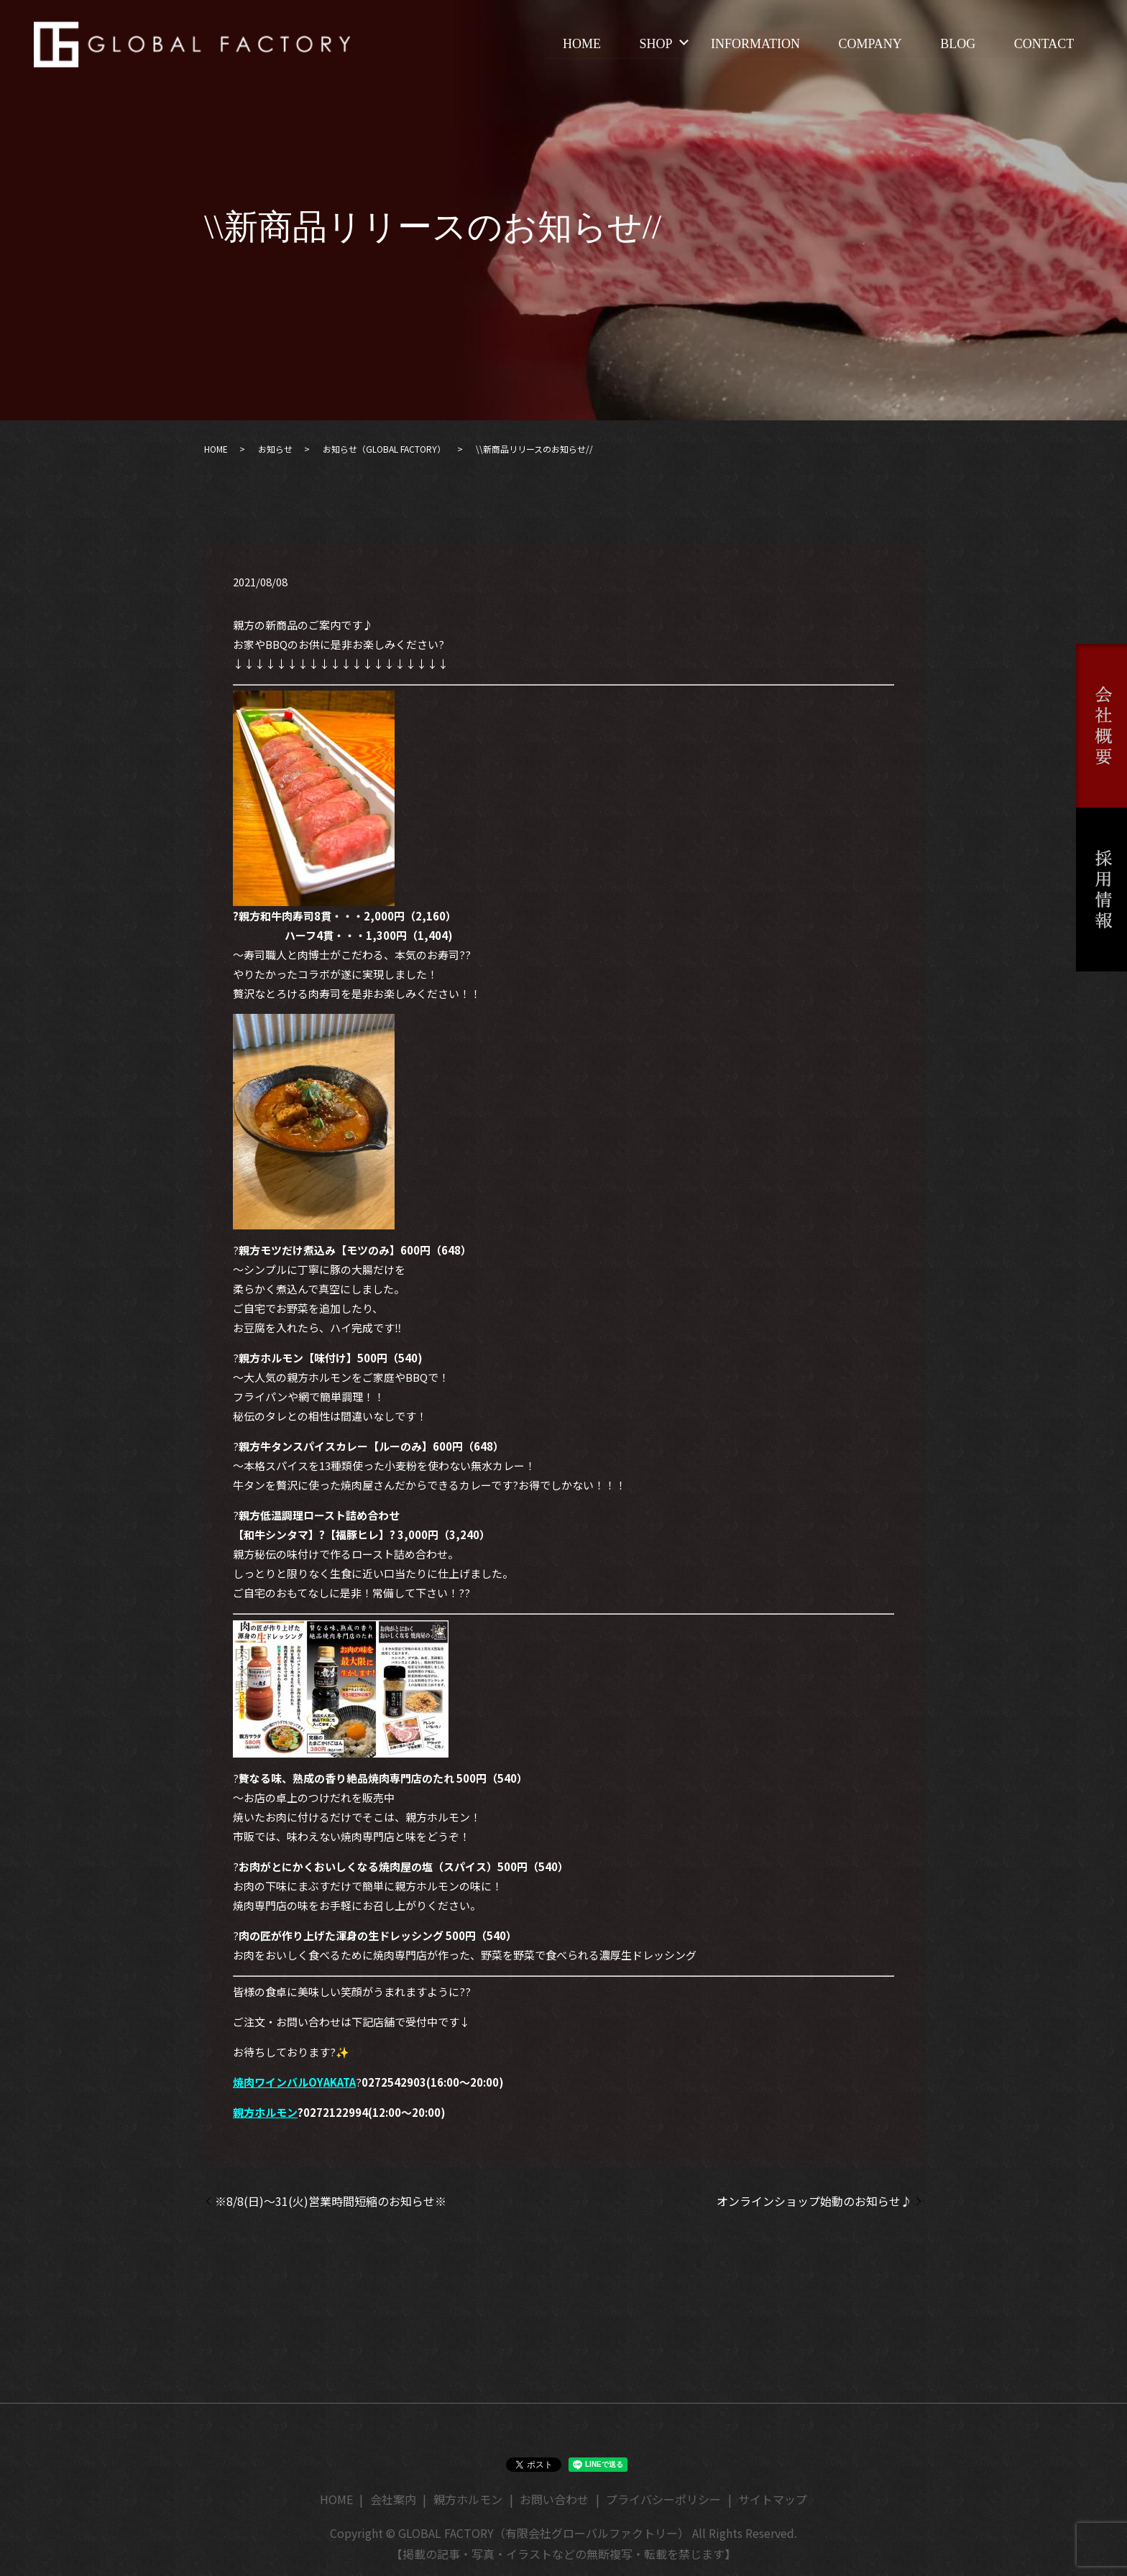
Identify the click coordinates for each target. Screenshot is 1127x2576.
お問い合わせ (554, 2499)
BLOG (957, 44)
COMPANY (869, 44)
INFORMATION (754, 44)
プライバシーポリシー (663, 2499)
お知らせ (275, 449)
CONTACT (1043, 44)
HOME (580, 44)
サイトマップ (772, 2499)
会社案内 (393, 2499)
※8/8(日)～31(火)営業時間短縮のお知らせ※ (330, 2201)
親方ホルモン (265, 2112)
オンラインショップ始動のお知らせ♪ (814, 2201)
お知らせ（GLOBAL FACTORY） (384, 449)
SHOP (654, 44)
